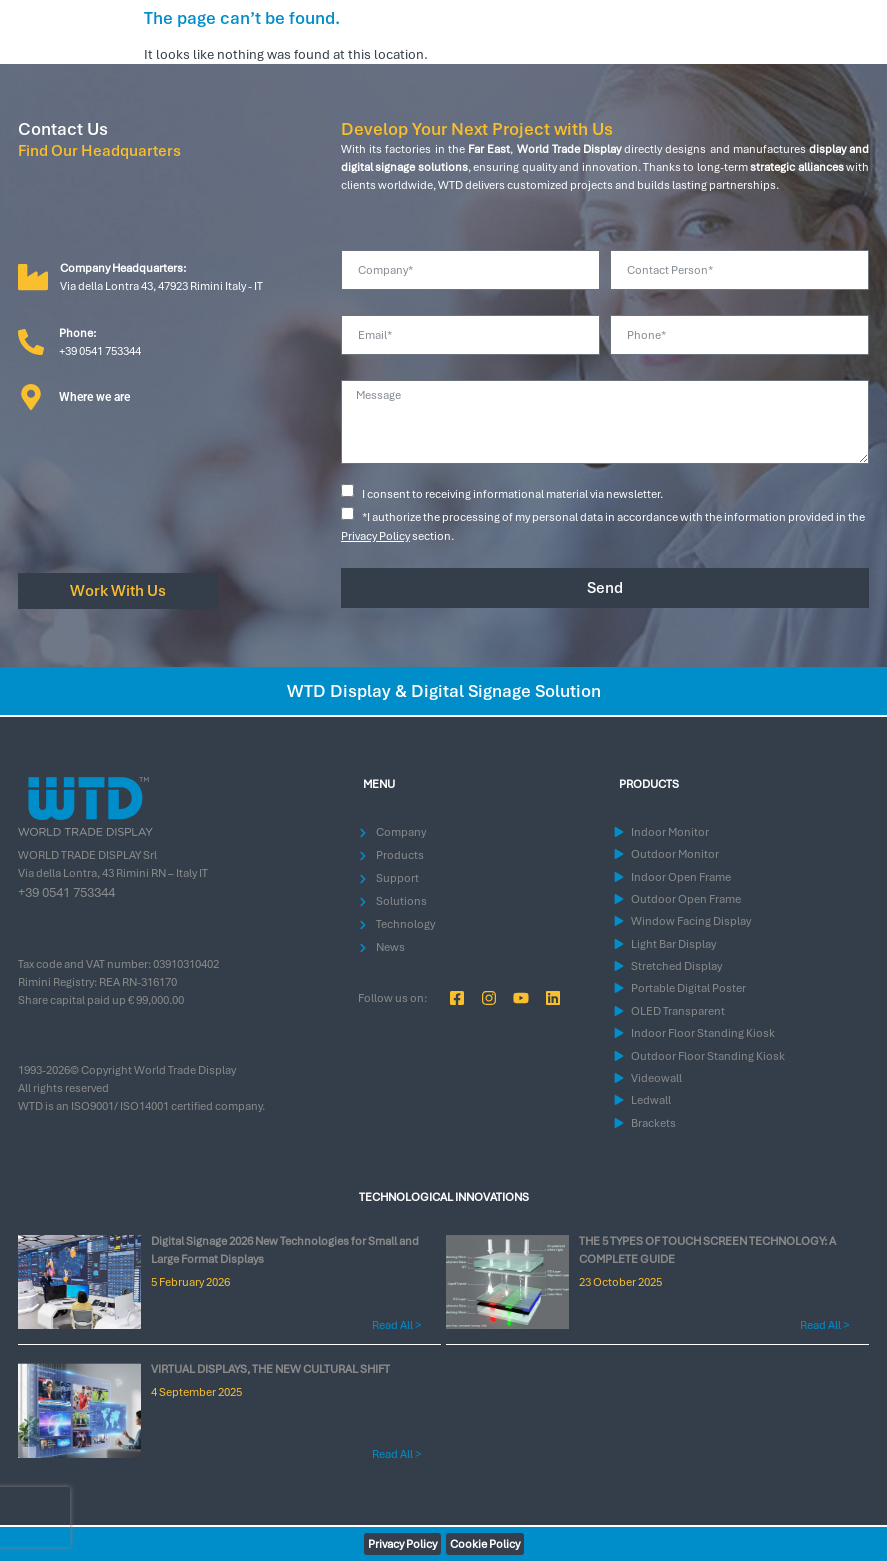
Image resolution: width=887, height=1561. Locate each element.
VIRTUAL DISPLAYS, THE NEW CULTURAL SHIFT (270, 1369)
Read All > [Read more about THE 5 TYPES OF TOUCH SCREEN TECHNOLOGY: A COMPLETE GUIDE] (824, 1325)
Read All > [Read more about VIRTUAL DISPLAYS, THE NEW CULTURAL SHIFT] (396, 1454)
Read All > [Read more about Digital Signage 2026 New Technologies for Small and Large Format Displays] (396, 1325)
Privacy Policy (375, 536)
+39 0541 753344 (66, 892)
